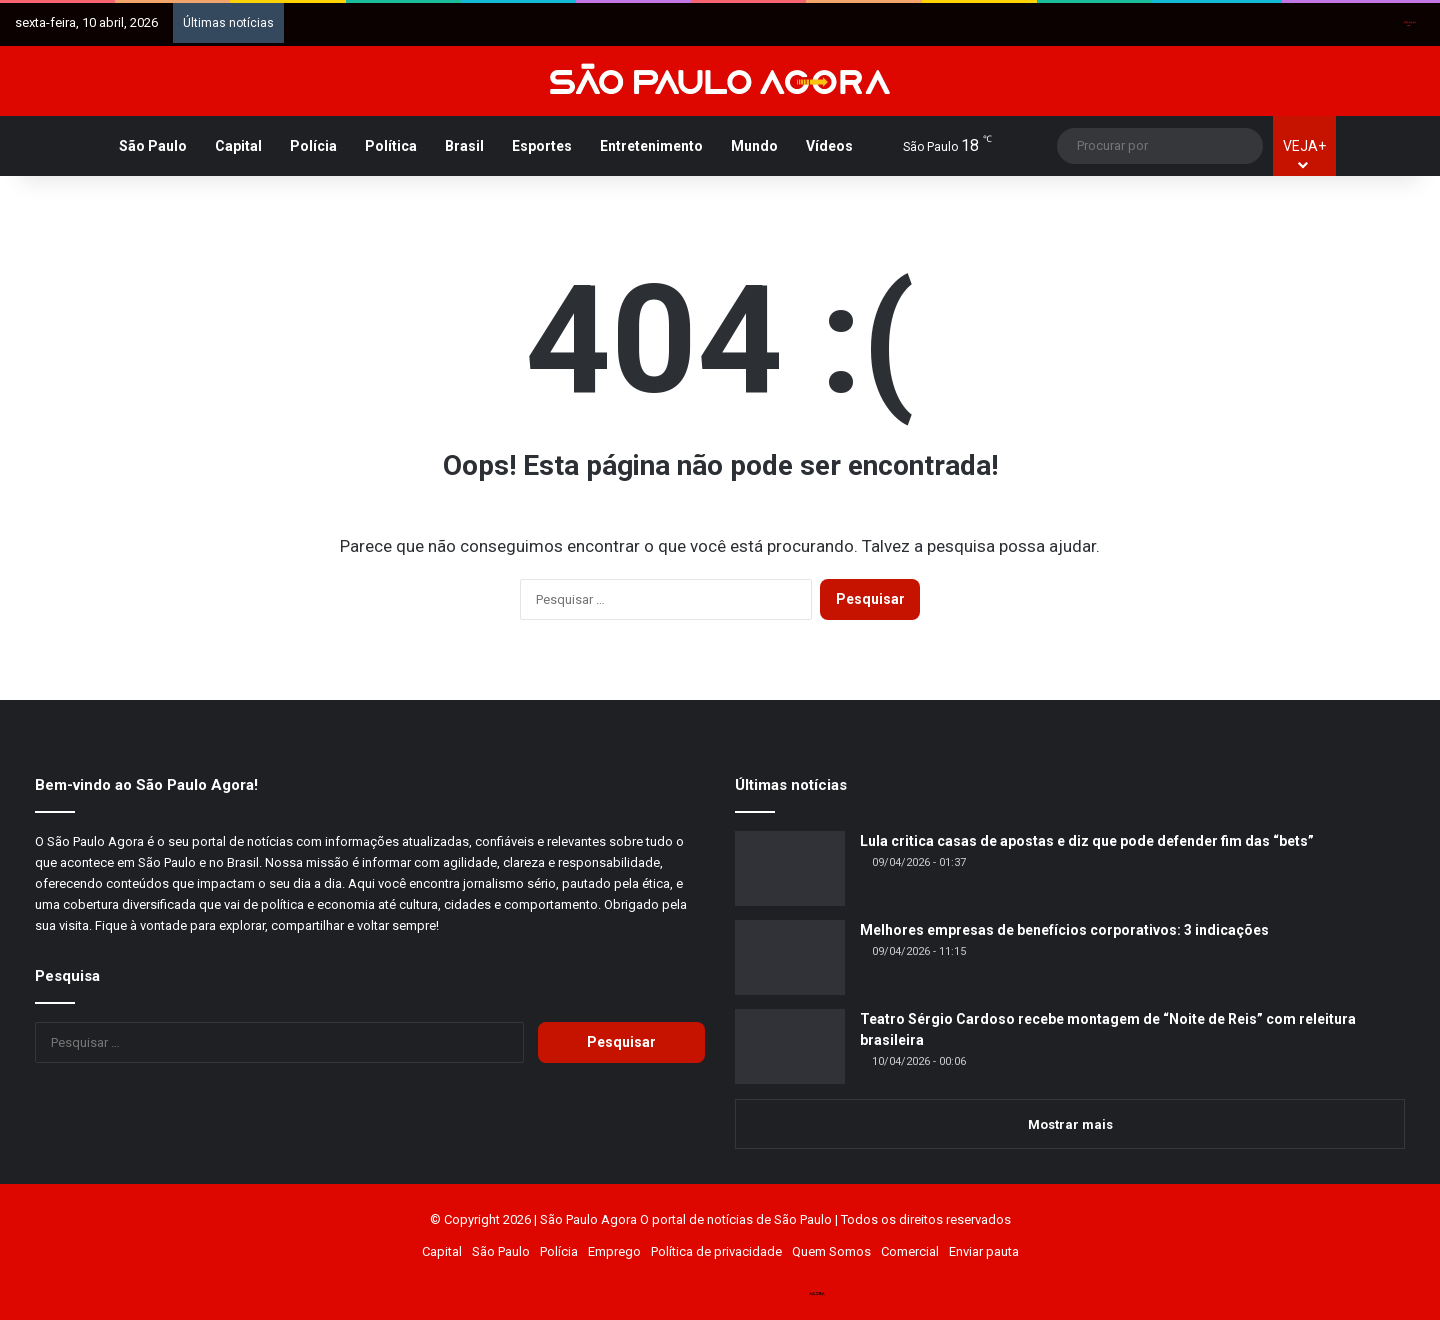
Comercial (910, 1251)
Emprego (614, 1251)
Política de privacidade (716, 1251)
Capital (238, 146)
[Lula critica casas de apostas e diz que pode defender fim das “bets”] (790, 868)
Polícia (313, 146)
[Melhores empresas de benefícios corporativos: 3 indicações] (790, 957)
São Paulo (153, 146)
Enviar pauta (984, 1251)
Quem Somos (831, 1251)
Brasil (464, 146)
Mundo (754, 146)
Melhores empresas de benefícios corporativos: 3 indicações (1064, 930)
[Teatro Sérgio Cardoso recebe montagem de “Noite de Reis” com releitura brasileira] (790, 1046)
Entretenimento (651, 146)
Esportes (542, 146)
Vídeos (829, 146)
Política (391, 146)
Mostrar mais (1070, 1124)
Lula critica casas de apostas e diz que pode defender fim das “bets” (1087, 841)
